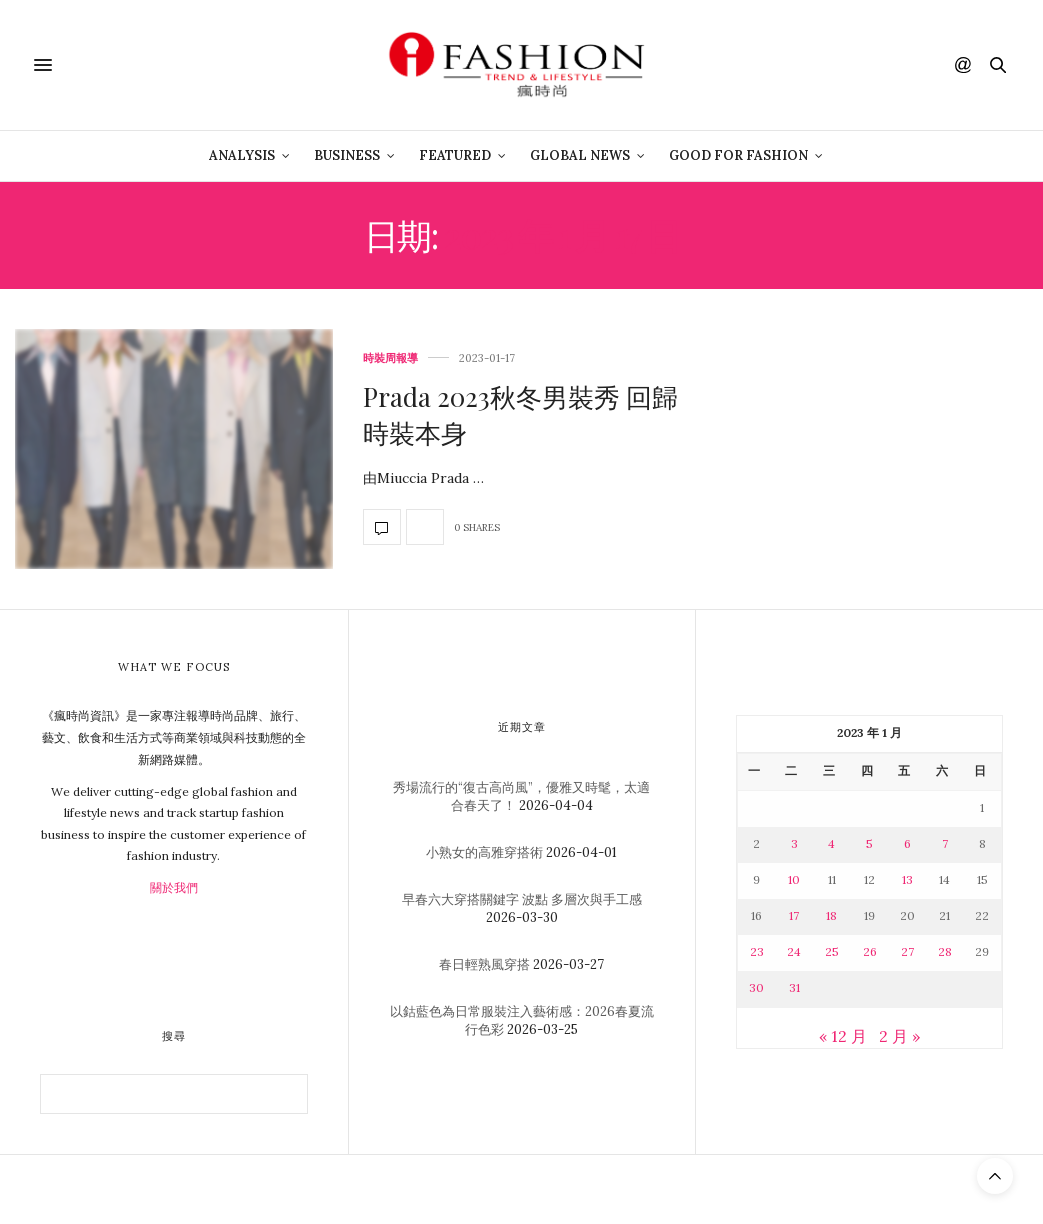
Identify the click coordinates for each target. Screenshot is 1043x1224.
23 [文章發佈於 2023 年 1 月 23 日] (757, 951)
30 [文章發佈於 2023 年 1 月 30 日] (756, 987)
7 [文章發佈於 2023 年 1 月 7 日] (945, 843)
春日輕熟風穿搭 (484, 964)
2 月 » (899, 1036)
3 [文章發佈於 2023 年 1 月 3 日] (794, 843)
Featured (455, 155)
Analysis (242, 155)
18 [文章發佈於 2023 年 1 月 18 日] (831, 915)
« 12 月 (843, 1036)
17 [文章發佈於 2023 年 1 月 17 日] (794, 915)
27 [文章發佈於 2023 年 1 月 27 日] (907, 951)
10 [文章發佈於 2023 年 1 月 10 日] (794, 879)
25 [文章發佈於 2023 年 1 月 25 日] (832, 951)
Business (347, 155)
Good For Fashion (738, 155)
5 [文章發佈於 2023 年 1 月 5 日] (869, 843)
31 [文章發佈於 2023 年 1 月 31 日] (794, 987)
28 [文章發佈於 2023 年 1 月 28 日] (945, 951)
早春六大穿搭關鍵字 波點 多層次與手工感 (522, 899)
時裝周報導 (390, 358)
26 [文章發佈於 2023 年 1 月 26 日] (870, 951)
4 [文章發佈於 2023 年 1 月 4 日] (831, 843)
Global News (580, 155)
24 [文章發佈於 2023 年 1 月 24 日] (794, 951)
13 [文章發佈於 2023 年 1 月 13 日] (907, 879)
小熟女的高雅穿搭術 (484, 852)
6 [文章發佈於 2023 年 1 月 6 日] (907, 843)
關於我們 (174, 887)
